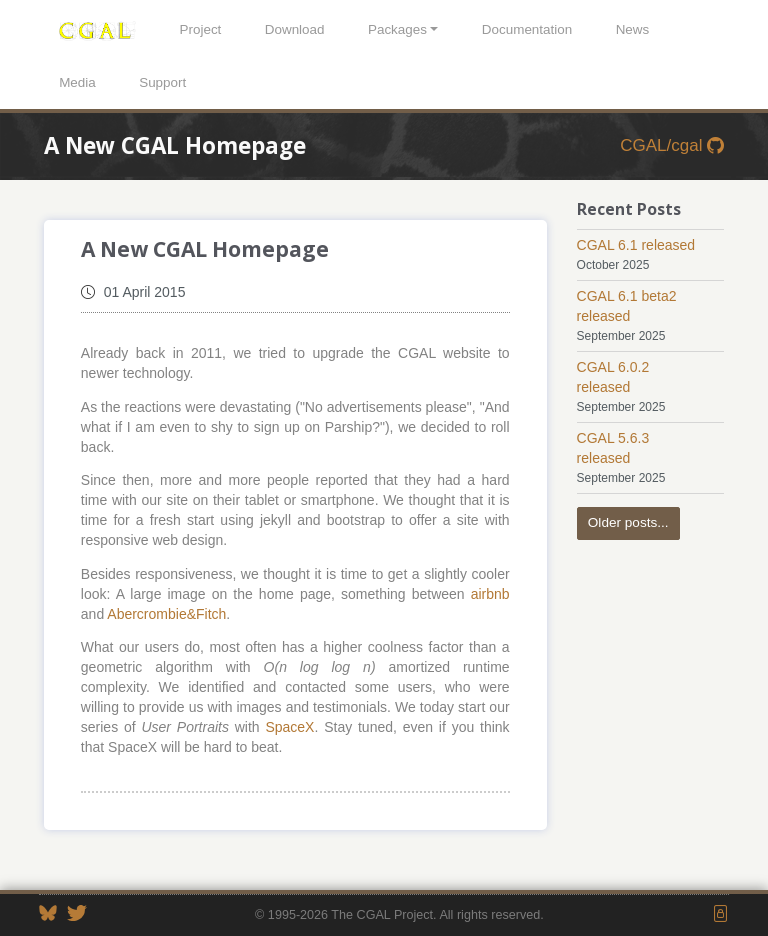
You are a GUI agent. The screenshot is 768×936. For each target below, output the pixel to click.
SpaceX (289, 727)
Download (295, 29)
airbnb (490, 594)
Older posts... (628, 522)
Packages (397, 29)
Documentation (527, 29)
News (633, 29)
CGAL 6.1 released (636, 245)
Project (201, 29)
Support (162, 82)
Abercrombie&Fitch (166, 614)
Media (77, 82)
